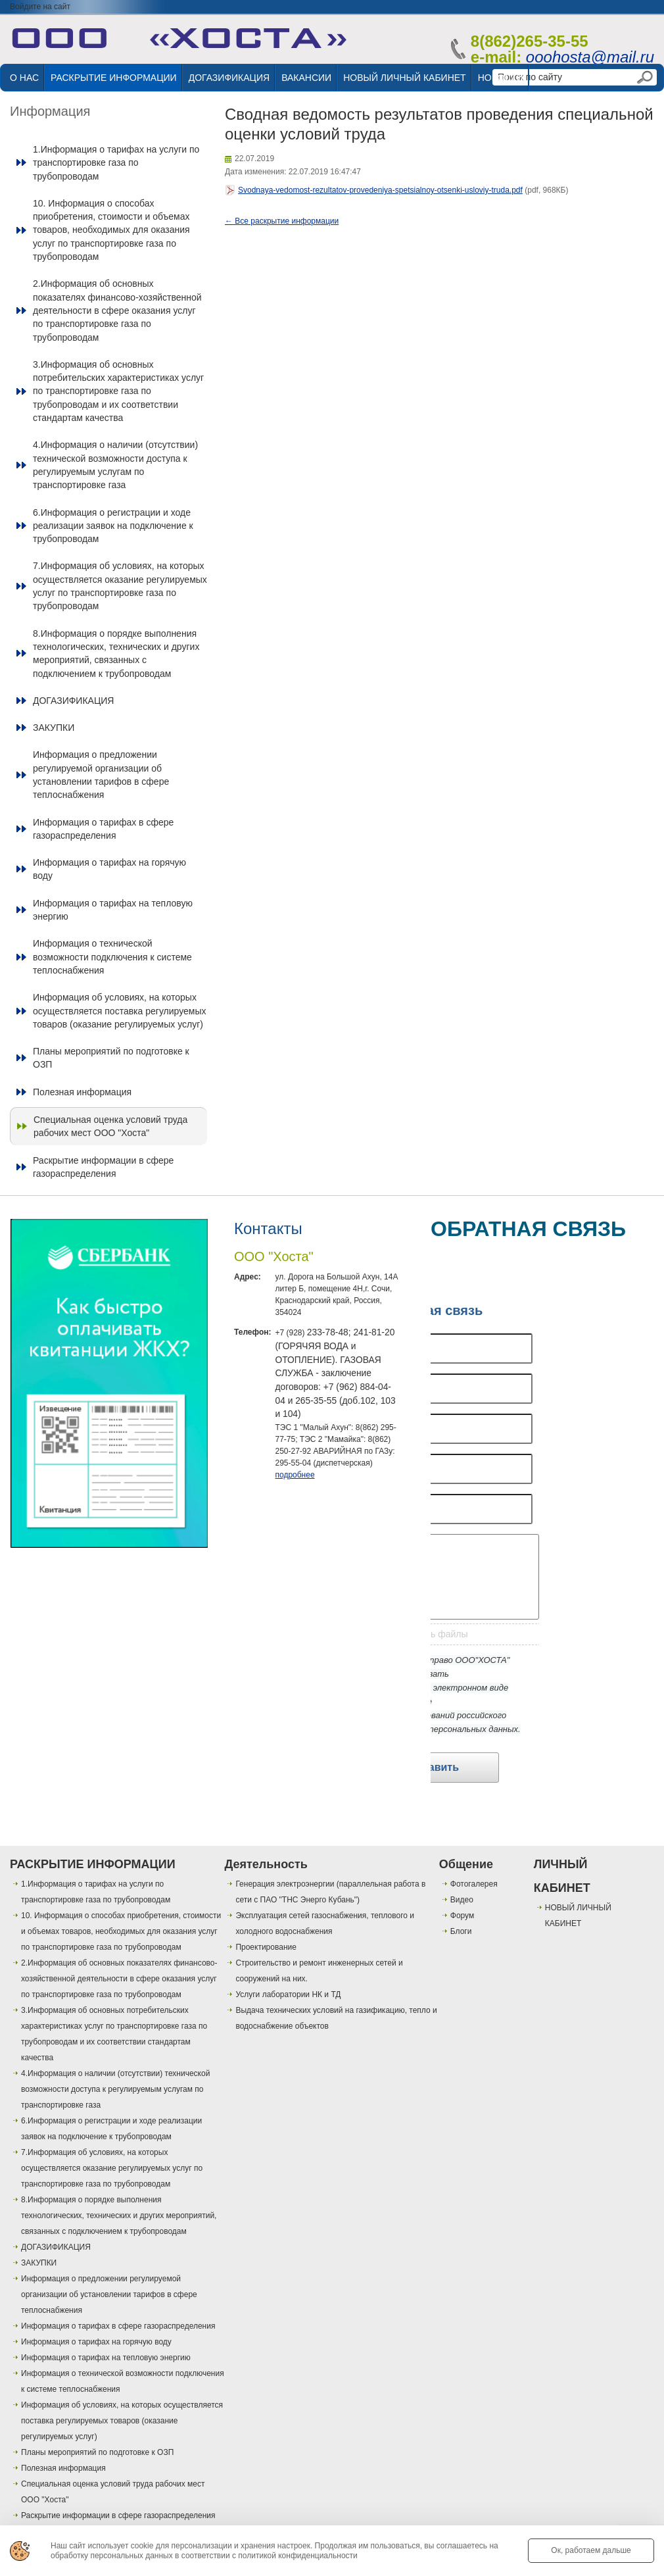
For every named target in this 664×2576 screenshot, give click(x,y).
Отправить (430, 1767)
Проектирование (265, 1947)
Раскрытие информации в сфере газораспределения (103, 1167)
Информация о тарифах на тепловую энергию (113, 910)
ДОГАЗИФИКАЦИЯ (229, 77)
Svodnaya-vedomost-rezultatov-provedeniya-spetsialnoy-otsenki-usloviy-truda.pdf (380, 190)
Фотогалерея (474, 1884)
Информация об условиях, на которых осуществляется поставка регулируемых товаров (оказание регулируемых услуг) (119, 1010)
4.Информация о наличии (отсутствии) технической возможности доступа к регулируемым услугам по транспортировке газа (115, 464)
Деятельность (265, 1864)
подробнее (294, 1474)
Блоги (461, 1931)
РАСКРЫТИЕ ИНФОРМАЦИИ (114, 77)
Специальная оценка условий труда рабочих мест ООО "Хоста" (110, 1126)
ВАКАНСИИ (306, 77)
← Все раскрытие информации (282, 221)
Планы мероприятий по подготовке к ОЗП (111, 1058)
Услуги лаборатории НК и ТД (288, 1994)
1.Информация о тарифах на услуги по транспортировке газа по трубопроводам (116, 163)
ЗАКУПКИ (53, 727)
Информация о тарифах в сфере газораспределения (103, 829)
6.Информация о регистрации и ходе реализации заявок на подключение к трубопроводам (113, 526)
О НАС (24, 77)
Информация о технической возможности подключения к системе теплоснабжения (112, 957)
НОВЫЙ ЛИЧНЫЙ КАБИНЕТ (404, 77)
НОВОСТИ (500, 77)
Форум (462, 1915)
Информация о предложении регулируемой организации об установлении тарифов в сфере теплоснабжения (101, 774)
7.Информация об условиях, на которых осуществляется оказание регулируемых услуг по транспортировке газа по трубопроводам (120, 585)
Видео (461, 1899)
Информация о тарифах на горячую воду (109, 869)
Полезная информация (82, 1092)
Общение (466, 1864)
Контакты (268, 1228)
